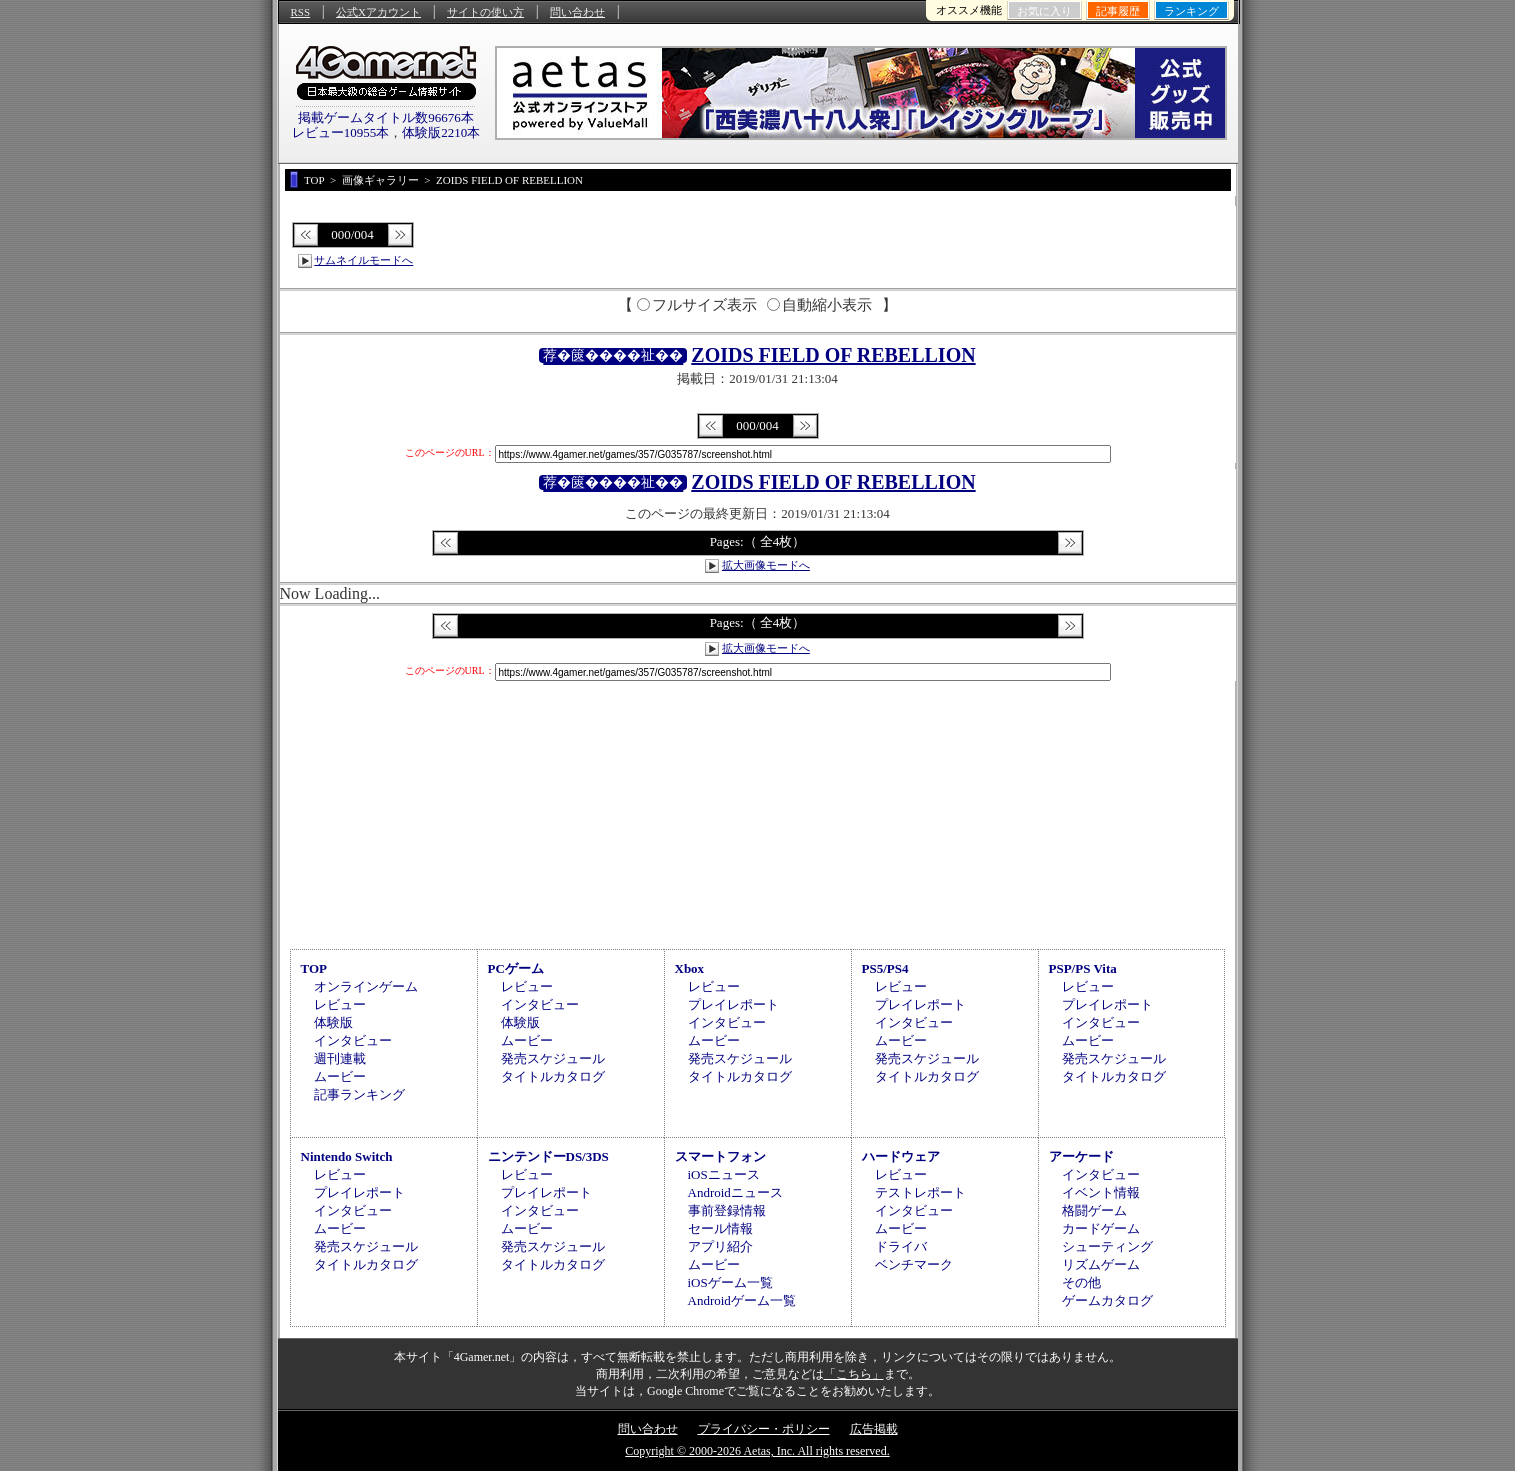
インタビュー (353, 1040)
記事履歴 (1118, 11)
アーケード (1081, 1156)
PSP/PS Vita (1083, 968)
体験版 (333, 1022)
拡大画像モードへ (766, 565)
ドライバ (901, 1246)
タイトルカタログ (553, 1076)
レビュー (340, 1004)
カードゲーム (1101, 1228)
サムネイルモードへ (363, 260)
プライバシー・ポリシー (764, 1429)
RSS (301, 12)
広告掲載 (874, 1429)
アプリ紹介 (720, 1246)
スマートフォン (720, 1156)
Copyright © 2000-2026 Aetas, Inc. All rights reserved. (757, 1451)
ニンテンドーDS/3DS (548, 1156)
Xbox (690, 968)
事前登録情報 (727, 1210)
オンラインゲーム (366, 986)
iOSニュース (724, 1174)
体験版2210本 (441, 132)
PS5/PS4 (885, 968)
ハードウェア (901, 1156)
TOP (314, 968)
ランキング (1191, 11)
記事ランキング (359, 1094)
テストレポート (920, 1192)
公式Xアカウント (378, 12)
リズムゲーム (1101, 1264)
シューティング (1107, 1246)
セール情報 (720, 1228)
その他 (1081, 1282)
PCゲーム (516, 968)
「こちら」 (854, 1374)
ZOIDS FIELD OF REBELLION (833, 355)
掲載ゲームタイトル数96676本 (386, 117)
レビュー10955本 (341, 132)
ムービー (340, 1076)
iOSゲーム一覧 (730, 1282)
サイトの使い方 (485, 12)
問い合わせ (577, 12)
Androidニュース (735, 1192)
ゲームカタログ (1107, 1300)
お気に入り (1044, 11)
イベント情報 (1101, 1192)
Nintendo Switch (347, 1156)
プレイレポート (733, 1004)
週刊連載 (340, 1058)
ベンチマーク (914, 1264)
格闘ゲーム (1094, 1210)
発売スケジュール (553, 1058)
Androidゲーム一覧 (742, 1300)
